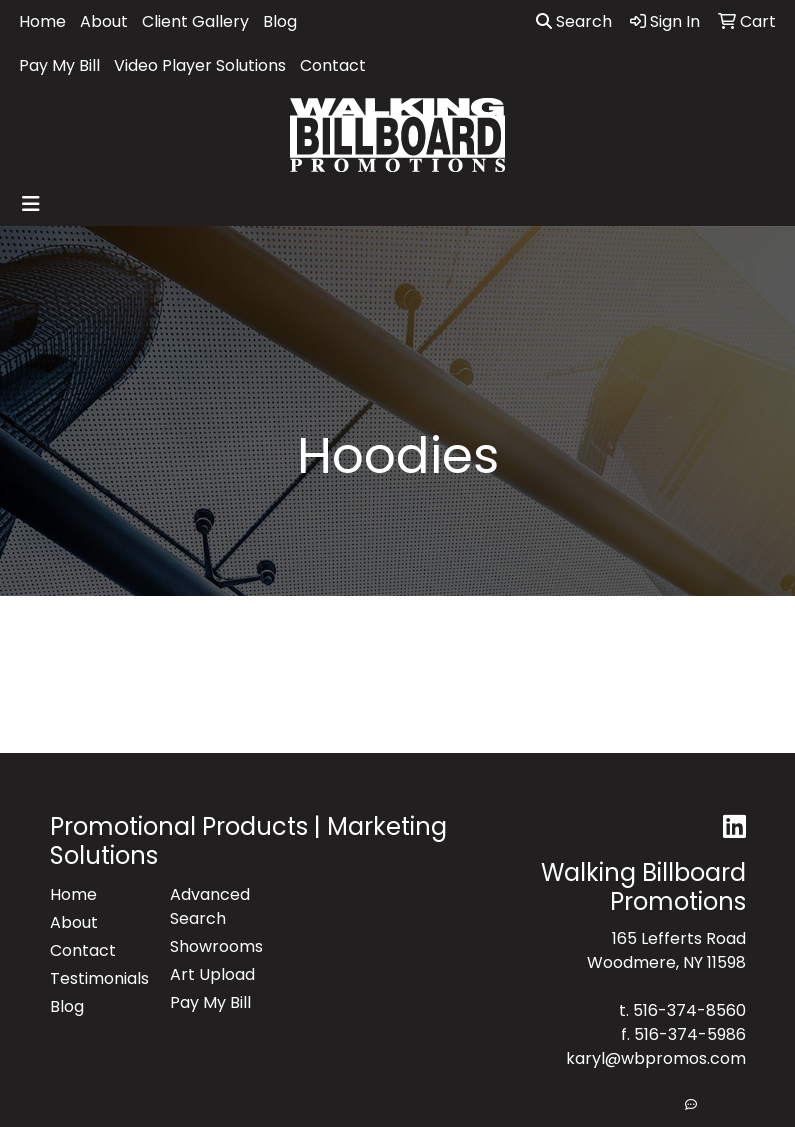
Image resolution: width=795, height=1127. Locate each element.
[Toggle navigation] (31, 204)
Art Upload (212, 974)
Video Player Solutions (200, 65)
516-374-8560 (689, 1010)
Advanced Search (210, 906)
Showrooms (216, 946)
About (104, 21)
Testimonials (98, 978)
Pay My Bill (59, 65)
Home (42, 21)
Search (574, 21)
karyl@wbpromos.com (656, 1058)
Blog (280, 21)
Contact (333, 65)
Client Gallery (195, 21)
